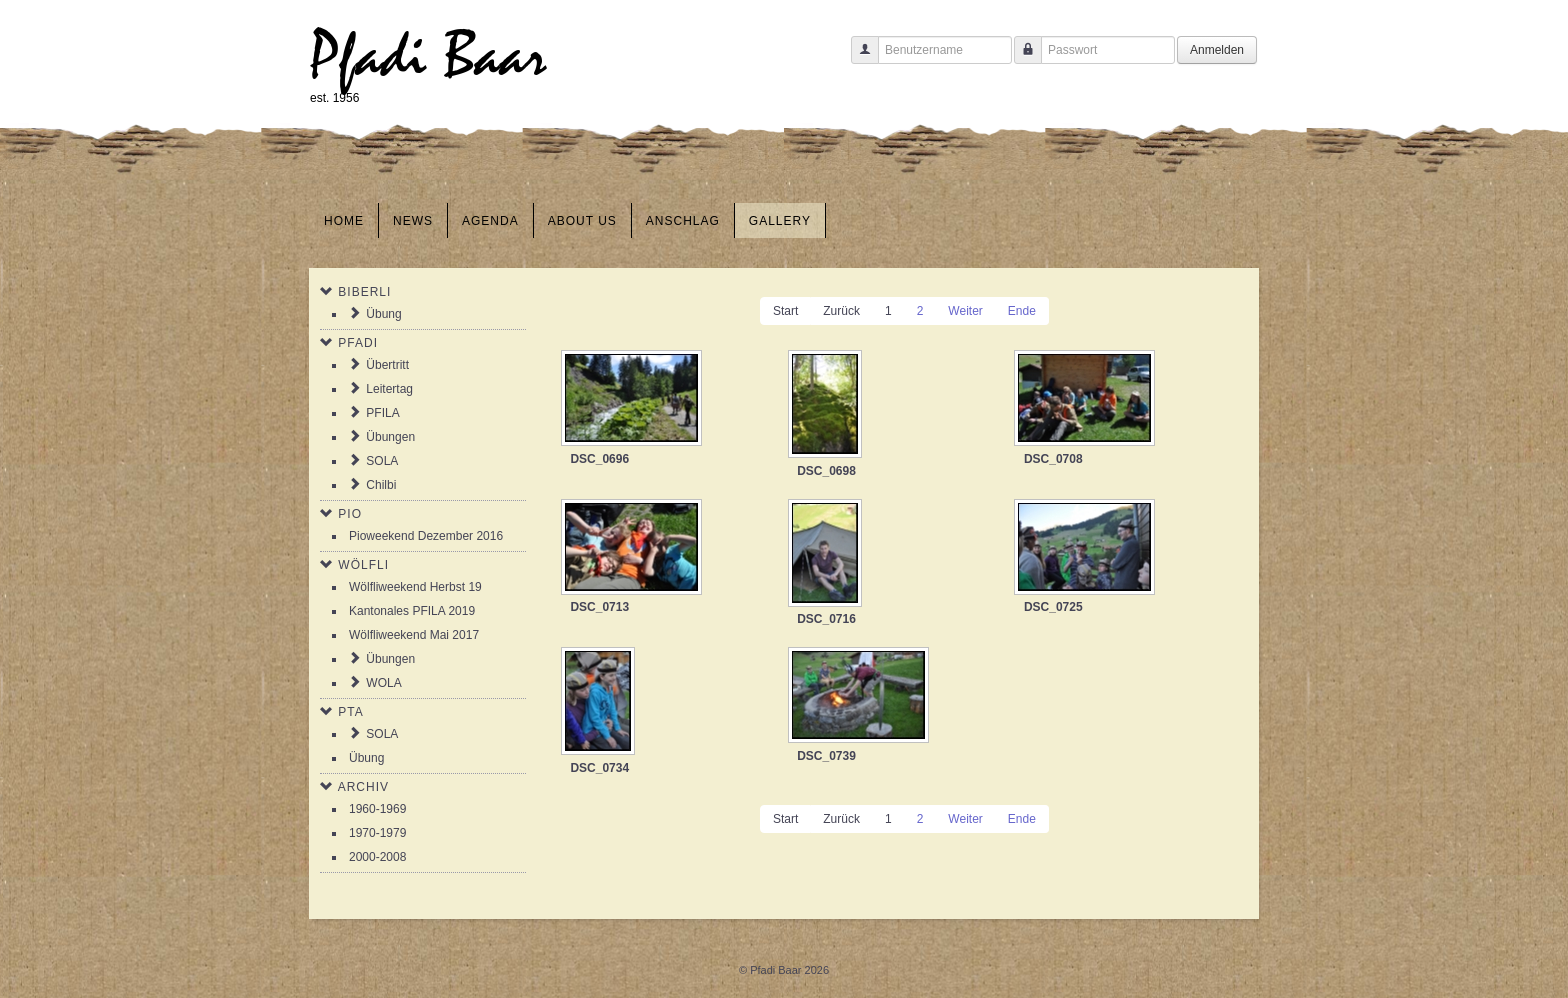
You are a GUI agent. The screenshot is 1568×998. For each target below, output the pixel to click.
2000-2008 (377, 857)
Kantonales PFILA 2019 (412, 611)
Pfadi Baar (428, 56)
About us (582, 221)
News (413, 221)
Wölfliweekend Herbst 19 (415, 587)
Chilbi (381, 485)
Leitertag (389, 389)
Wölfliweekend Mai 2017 (414, 635)
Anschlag (683, 221)
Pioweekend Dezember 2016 (426, 536)
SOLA (382, 461)
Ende (1022, 311)
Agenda (490, 221)
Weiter (965, 311)
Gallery (780, 221)
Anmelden (1217, 50)
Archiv (363, 787)
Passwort (1020, 59)
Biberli (364, 292)
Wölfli (363, 565)
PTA (350, 712)
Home (344, 221)
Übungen (390, 437)
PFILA (382, 413)
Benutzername (857, 59)
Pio (350, 514)
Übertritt (387, 365)
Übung (383, 314)
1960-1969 (377, 809)
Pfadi (358, 343)
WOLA (383, 683)
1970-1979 (377, 833)
